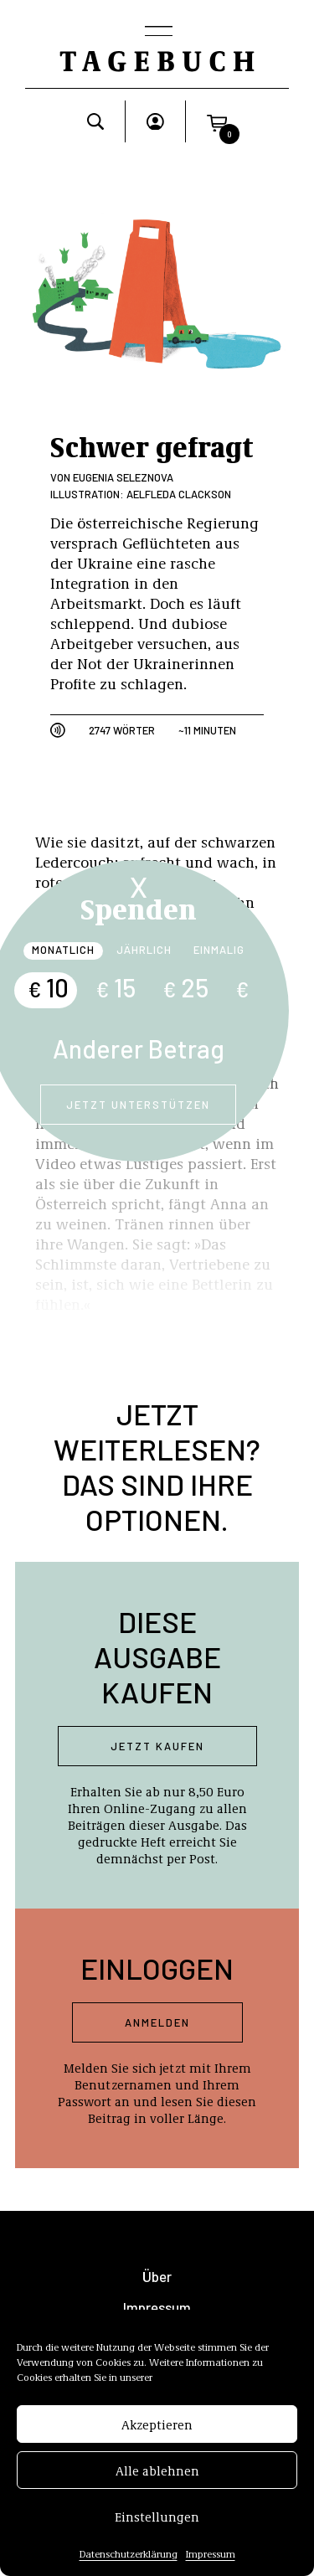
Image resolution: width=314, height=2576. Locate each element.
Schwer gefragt (152, 445)
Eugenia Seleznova (123, 477)
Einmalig (219, 949)
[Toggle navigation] (157, 33)
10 (48, 987)
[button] (217, 121)
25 (185, 987)
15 (115, 987)
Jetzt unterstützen (138, 1104)
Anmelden (157, 2022)
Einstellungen (157, 2518)
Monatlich (63, 949)
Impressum (210, 2555)
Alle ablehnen (157, 2472)
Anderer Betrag (138, 1048)
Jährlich (144, 949)
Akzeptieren (157, 2426)
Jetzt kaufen (157, 1746)
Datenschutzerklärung (129, 2555)
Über (157, 2276)
